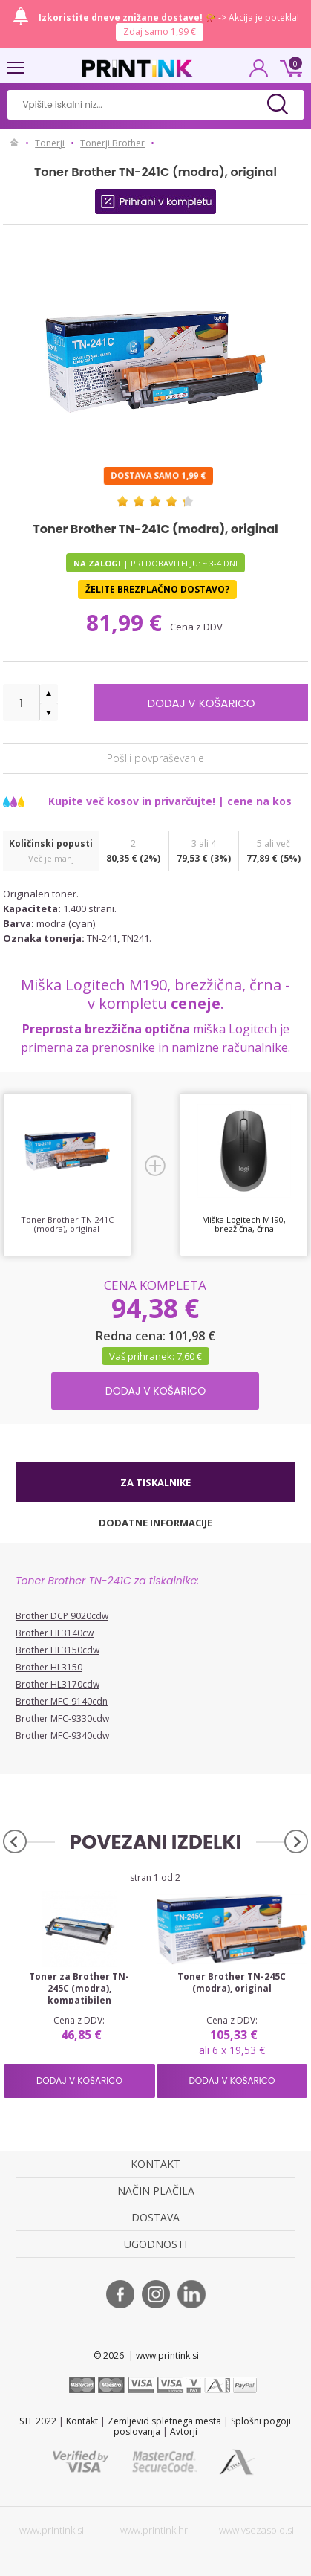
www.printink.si (51, 2530)
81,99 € (127, 622)
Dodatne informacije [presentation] (155, 1522)
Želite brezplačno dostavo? (157, 589)
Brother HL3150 (49, 1667)
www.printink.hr (154, 2530)
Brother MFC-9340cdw (62, 1735)
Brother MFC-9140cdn (62, 1701)
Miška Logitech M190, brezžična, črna (244, 1224)
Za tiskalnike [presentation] (155, 1482)
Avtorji (183, 2431)
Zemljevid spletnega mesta (164, 2421)
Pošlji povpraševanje (155, 757)
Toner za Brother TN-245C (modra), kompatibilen (79, 1989)
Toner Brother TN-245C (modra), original (231, 1983)
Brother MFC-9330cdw (62, 1718)
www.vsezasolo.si (256, 2530)
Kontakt (82, 2421)
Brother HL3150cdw (57, 1650)
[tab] (155, 1482)
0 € (289, 67)
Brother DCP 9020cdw (62, 1616)
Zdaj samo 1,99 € (159, 31)
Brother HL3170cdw (57, 1684)
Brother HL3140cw (55, 1633)
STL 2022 (37, 2421)
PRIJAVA (259, 72)
